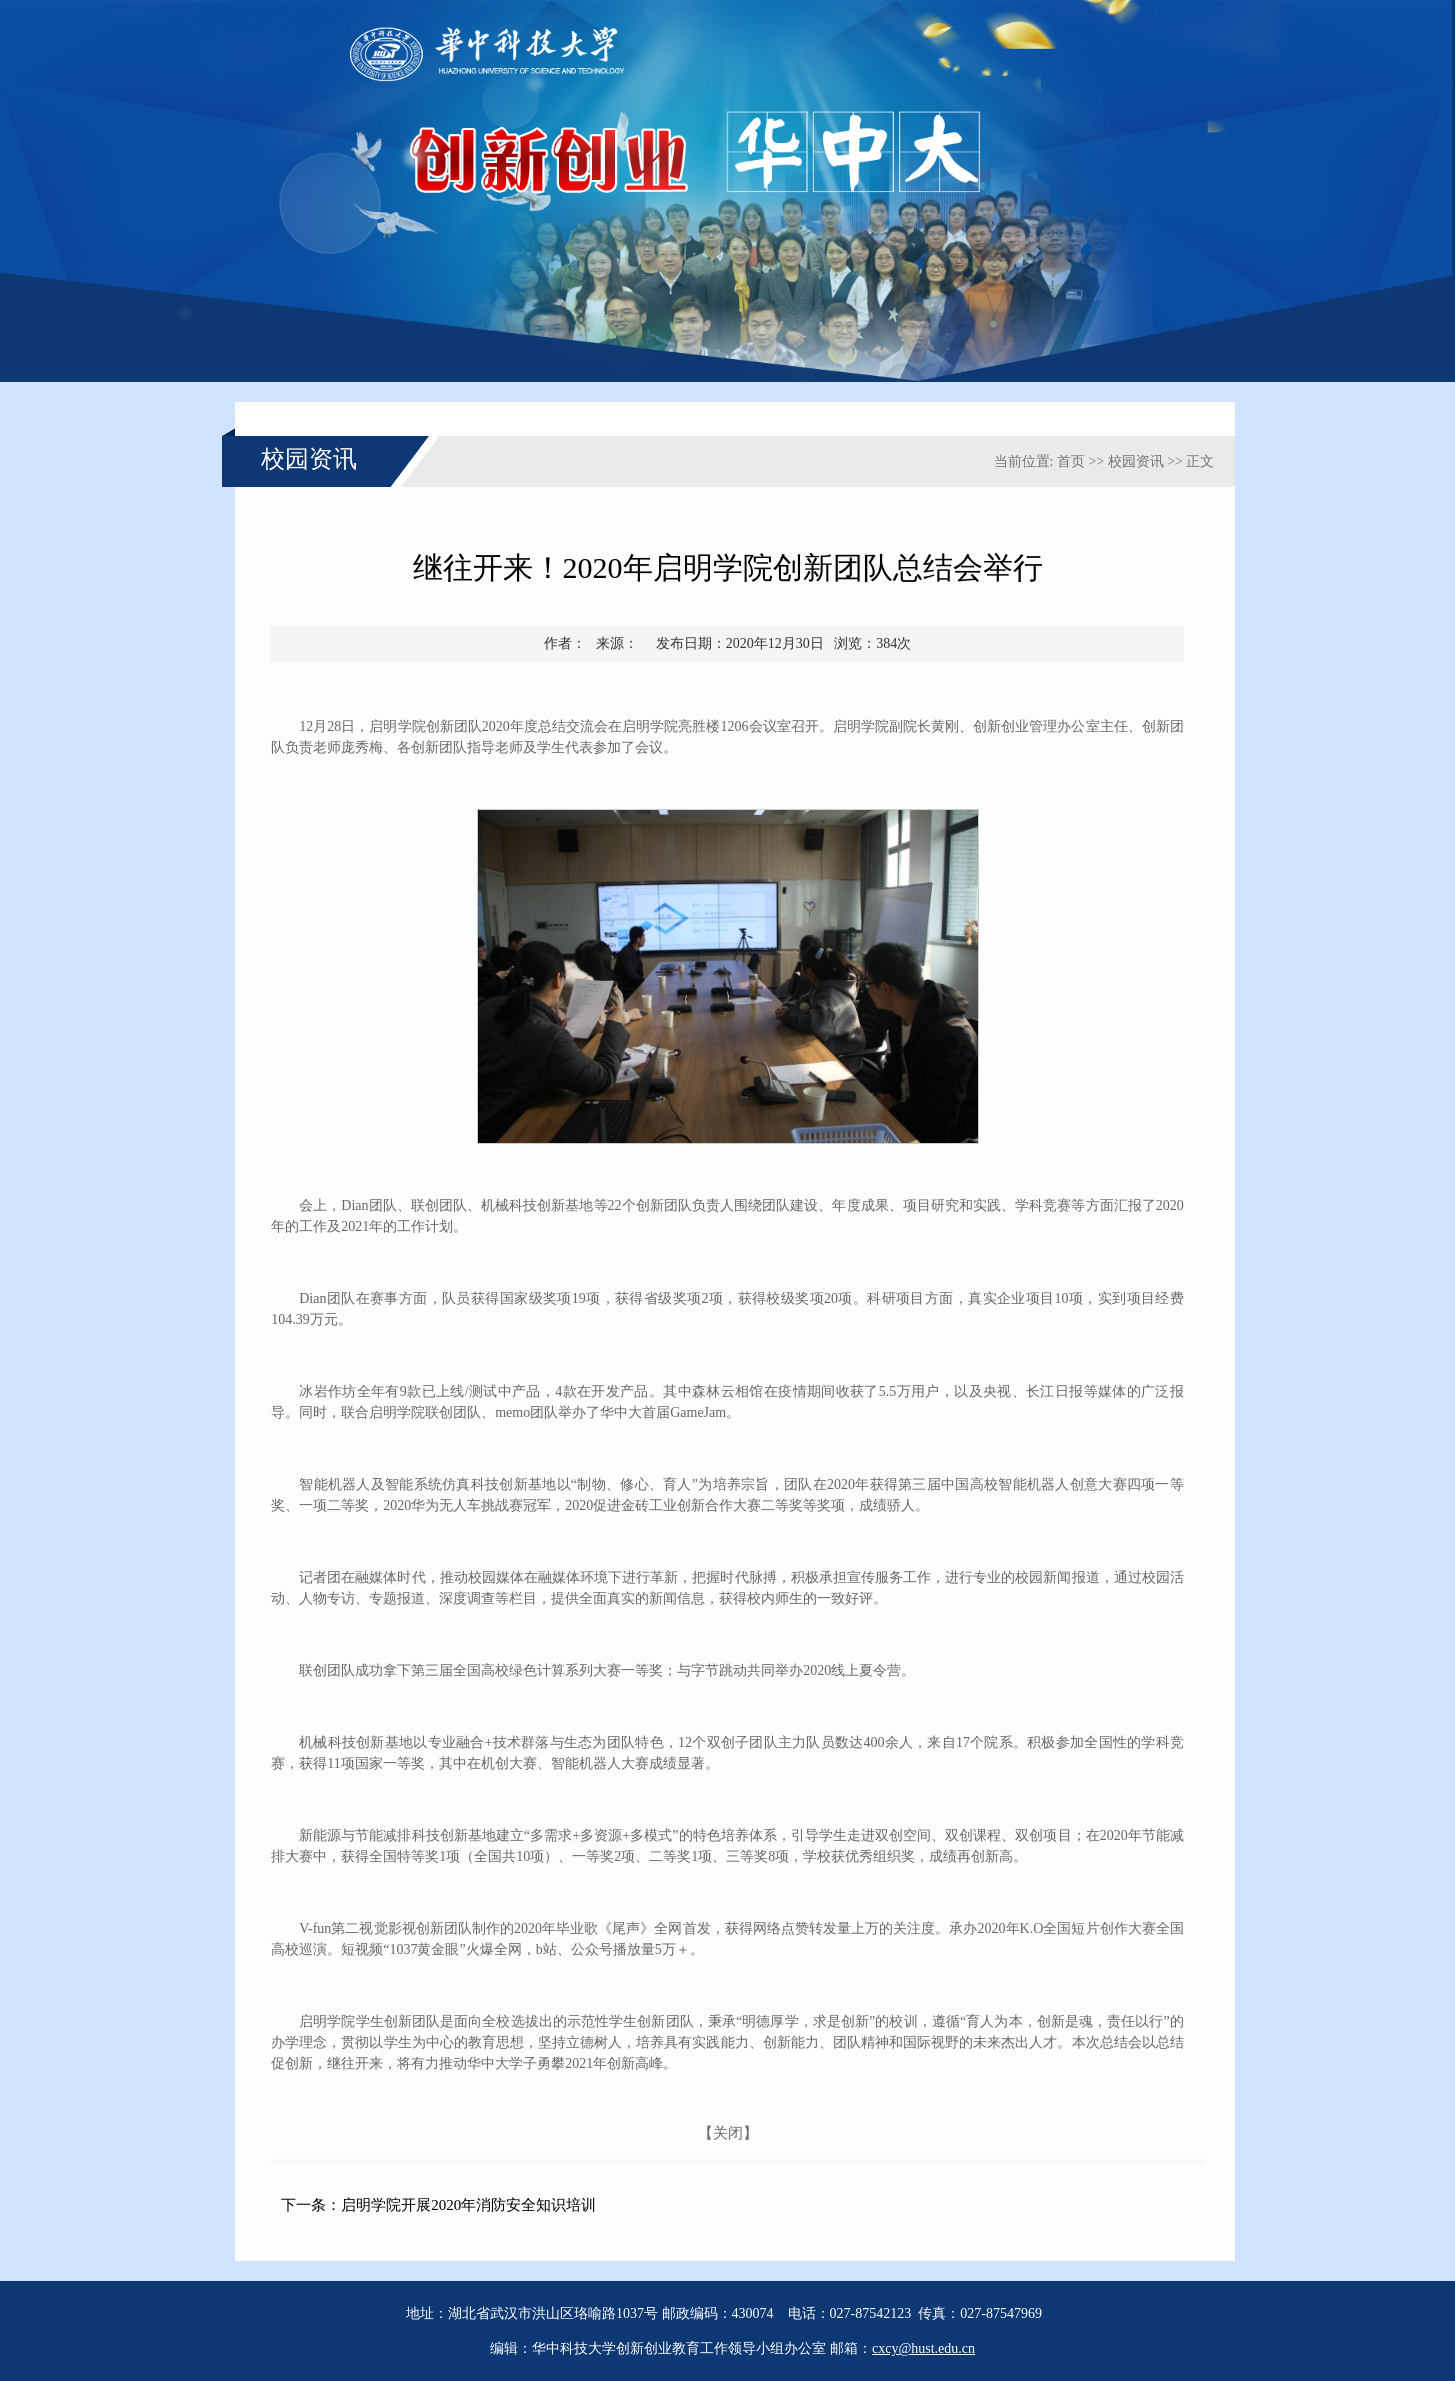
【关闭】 (728, 2133)
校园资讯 (1136, 461)
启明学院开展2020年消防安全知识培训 (468, 2205)
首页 (1071, 461)
